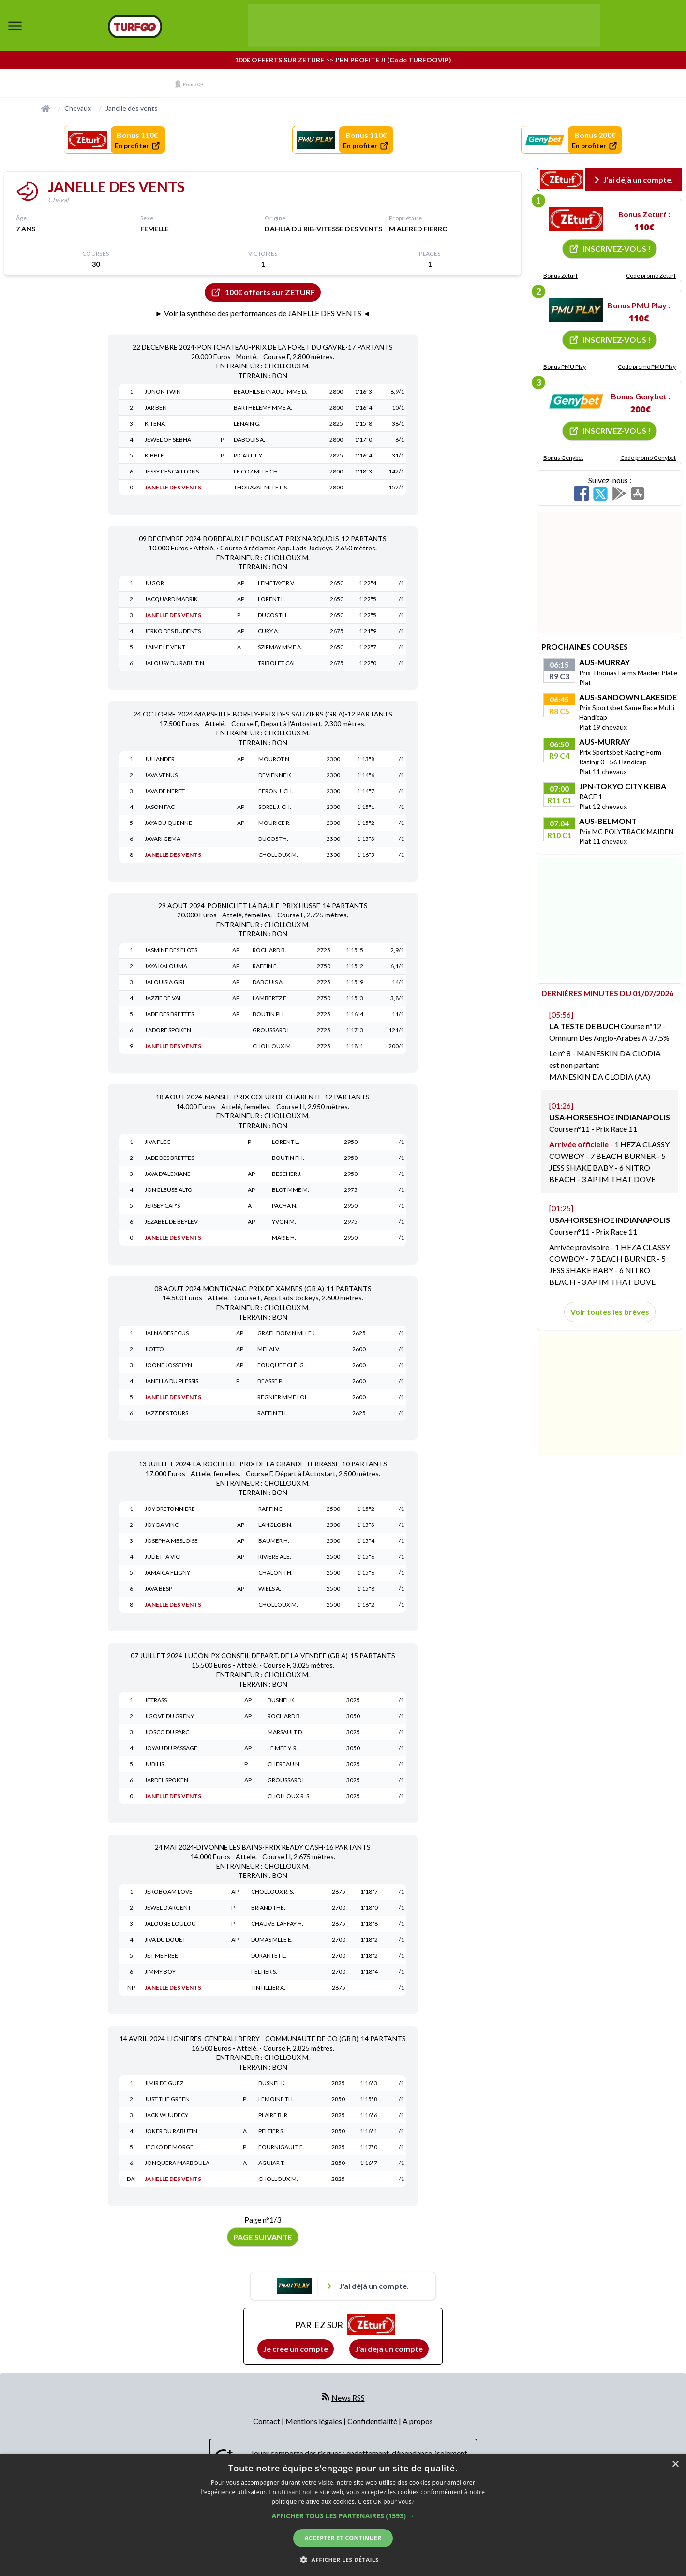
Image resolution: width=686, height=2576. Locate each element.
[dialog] (343, 2515)
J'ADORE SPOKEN (168, 1030)
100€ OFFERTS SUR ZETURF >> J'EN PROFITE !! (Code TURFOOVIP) (343, 60)
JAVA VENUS (161, 774)
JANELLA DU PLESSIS (171, 1381)
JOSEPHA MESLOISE (171, 1540)
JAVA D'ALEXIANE (168, 1173)
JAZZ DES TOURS (166, 1413)
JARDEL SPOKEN (166, 1779)
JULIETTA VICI (163, 1556)
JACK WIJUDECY (166, 2115)
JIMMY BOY (160, 1971)
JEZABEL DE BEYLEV (171, 1221)
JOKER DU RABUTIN (171, 2130)
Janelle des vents (131, 108)
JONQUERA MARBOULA (177, 2162)
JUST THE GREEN (167, 2099)
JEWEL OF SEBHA (168, 439)
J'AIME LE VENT (165, 647)
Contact (267, 2420)
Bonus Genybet (563, 457)
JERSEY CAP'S (162, 1205)
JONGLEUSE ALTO (169, 1189)
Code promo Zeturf (651, 275)
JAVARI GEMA (162, 838)
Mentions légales (314, 2420)
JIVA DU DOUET (165, 1939)
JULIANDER (160, 758)
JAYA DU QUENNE (168, 822)
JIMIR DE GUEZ (164, 2083)
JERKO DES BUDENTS (173, 631)
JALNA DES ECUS (167, 1333)
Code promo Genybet (648, 457)
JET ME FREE (161, 1955)
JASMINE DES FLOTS (171, 950)
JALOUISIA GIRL (165, 982)
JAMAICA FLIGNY (167, 1572)
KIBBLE (154, 455)
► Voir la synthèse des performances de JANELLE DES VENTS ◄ (263, 313)
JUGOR (154, 583)
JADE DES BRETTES (169, 1014)
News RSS (348, 2397)
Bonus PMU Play (564, 366)
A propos (418, 2420)
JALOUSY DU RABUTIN (174, 663)
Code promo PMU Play (647, 366)
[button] (342, 2516)
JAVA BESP (158, 1588)
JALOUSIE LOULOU (170, 1923)
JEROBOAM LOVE (169, 1891)
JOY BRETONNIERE (170, 1508)
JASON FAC (160, 806)
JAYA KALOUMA (166, 966)
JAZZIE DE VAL (163, 998)
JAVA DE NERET (165, 790)
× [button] (675, 2464)
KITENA (155, 423)
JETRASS (156, 1700)
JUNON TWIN (163, 391)
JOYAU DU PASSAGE (171, 1748)
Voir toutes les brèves (609, 1311)
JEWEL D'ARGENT (168, 1907)
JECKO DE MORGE (169, 2146)
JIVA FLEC (157, 1141)
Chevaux (77, 108)
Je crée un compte (295, 2348)
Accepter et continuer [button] (342, 2538)
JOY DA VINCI (162, 1524)
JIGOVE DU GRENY (169, 1716)
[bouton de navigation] (15, 25)
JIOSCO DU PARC (167, 1732)
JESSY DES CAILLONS (172, 471)
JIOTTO (154, 1349)
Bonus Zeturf (560, 275)
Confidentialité (373, 2420)
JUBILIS (154, 1764)
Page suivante (262, 2236)
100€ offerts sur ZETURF (262, 292)
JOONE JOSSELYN (168, 1365)
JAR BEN (156, 407)
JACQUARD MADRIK (171, 599)
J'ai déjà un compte (389, 2348)
